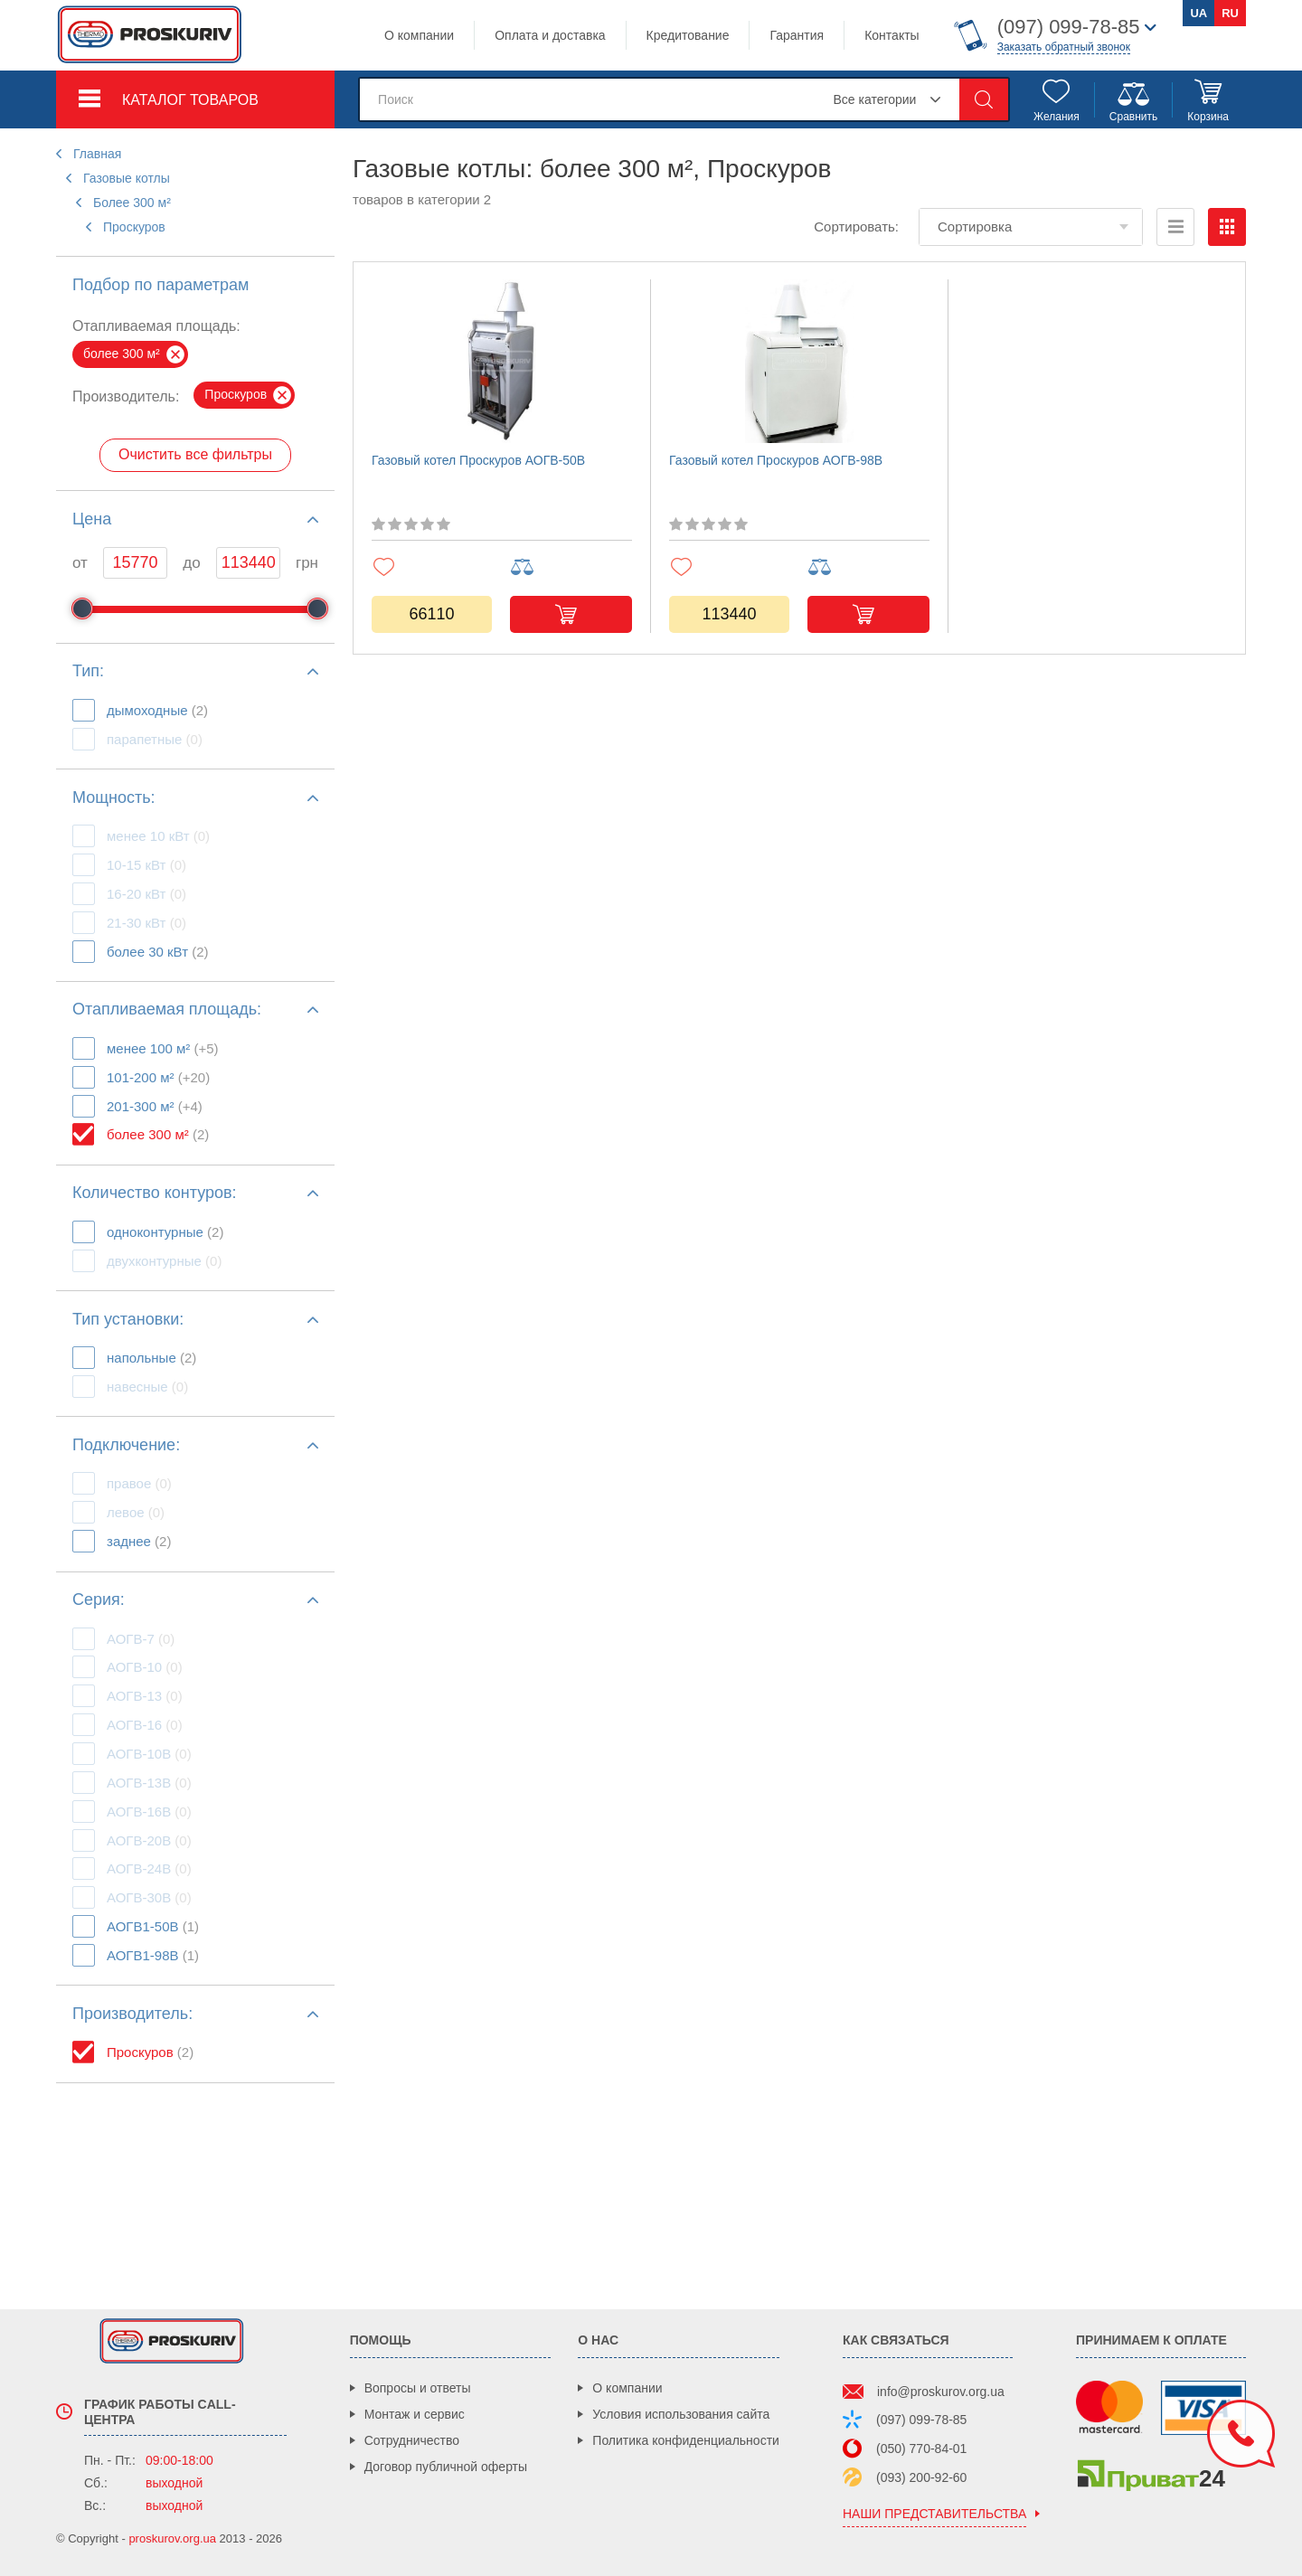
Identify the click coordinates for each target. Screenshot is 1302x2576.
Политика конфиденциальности (685, 2440)
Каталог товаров (190, 100)
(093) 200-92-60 (921, 2477)
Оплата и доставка (550, 35)
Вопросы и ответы (417, 2388)
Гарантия (796, 35)
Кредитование (688, 35)
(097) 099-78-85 (921, 2419)
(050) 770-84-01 (921, 2448)
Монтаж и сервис (414, 2414)
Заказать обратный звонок (1063, 47)
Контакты (891, 35)
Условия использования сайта (680, 2414)
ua (1198, 13)
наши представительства (934, 2514)
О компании (419, 35)
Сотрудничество (411, 2440)
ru (1230, 13)
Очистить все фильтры (195, 454)
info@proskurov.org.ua (941, 2391)
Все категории (874, 99)
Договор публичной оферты (445, 2466)
